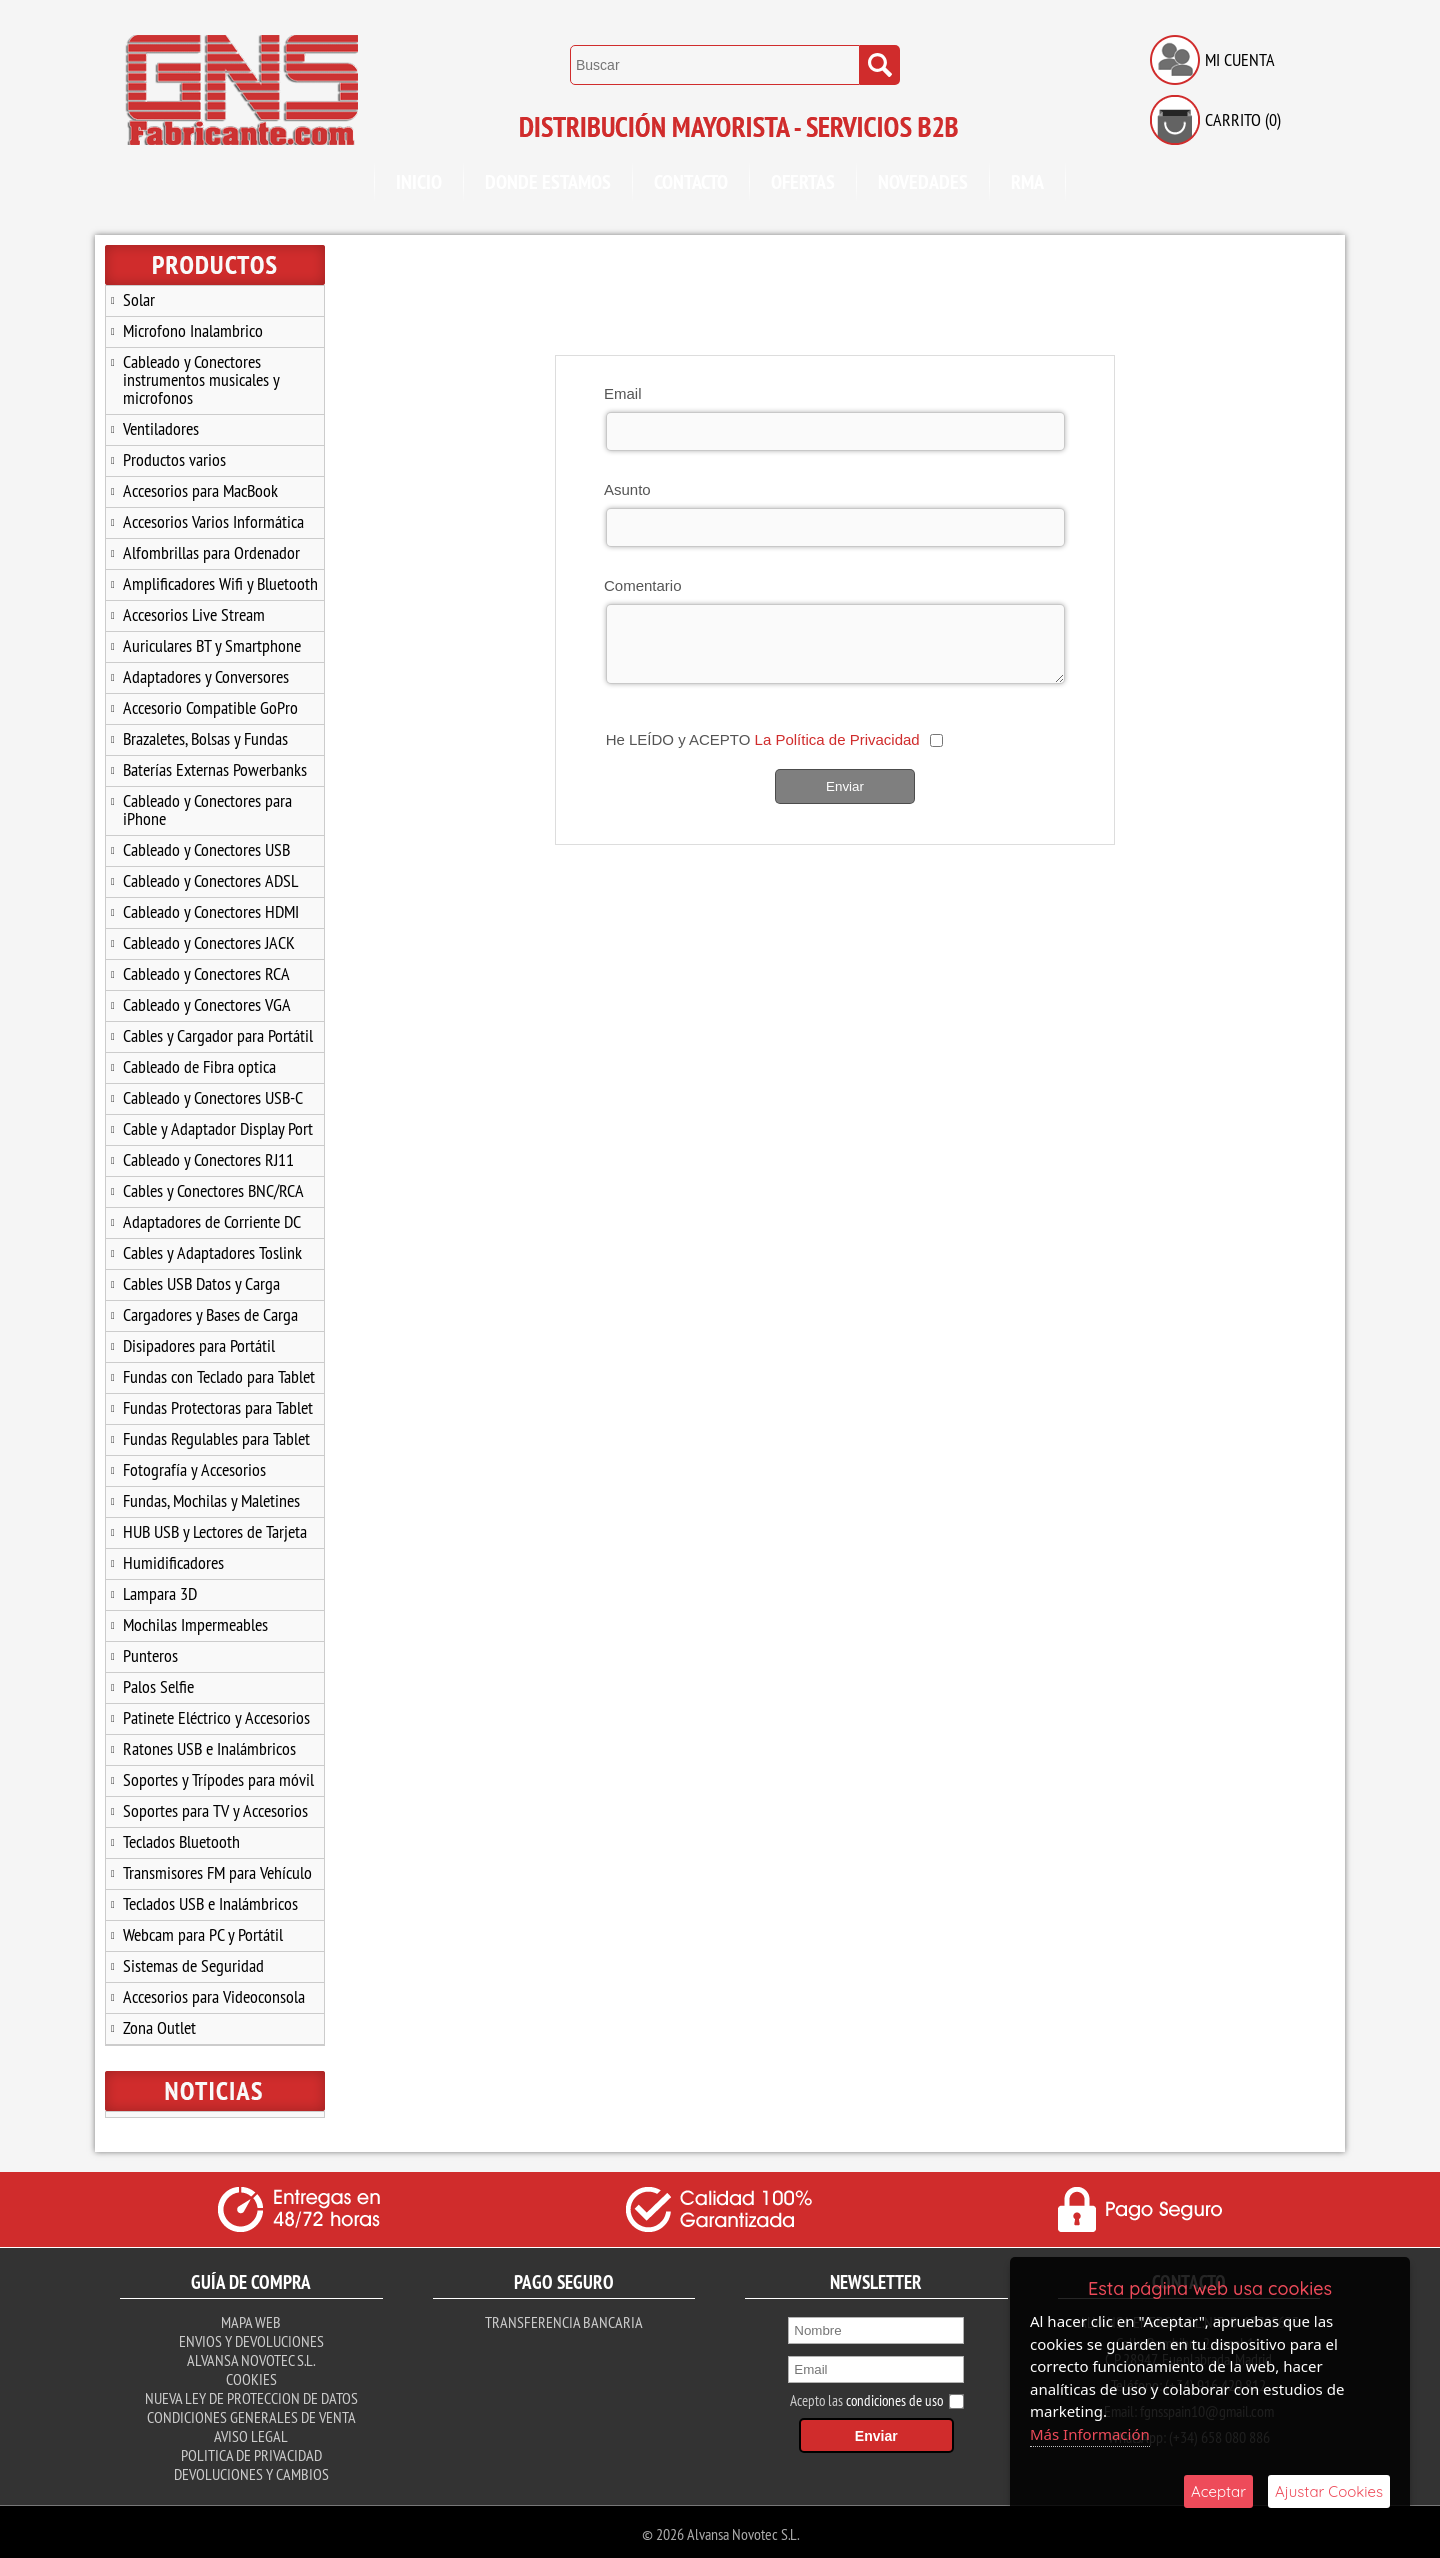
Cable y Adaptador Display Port (218, 1128)
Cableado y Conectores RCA (206, 973)
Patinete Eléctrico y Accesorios (216, 1717)
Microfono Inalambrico (193, 330)
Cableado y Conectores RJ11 (208, 1159)
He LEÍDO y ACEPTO (763, 739)
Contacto (691, 182)
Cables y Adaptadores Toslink (212, 1252)
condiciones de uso (894, 2396)
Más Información (1090, 2434)
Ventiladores (161, 428)
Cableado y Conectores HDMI (211, 911)
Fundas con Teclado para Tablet (219, 1376)
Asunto (627, 489)
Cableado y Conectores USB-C (213, 1097)
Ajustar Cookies (1329, 2491)
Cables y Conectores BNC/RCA (213, 1190)
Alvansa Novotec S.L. (251, 2356)
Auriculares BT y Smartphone (212, 645)
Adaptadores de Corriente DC (212, 1221)
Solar (139, 299)
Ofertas (803, 182)
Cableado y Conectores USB (206, 849)
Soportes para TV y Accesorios (215, 1810)
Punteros (150, 1655)
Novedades (923, 182)
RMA (1027, 182)
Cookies (251, 2375)
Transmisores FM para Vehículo (217, 1872)
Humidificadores (173, 1562)
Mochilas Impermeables (195, 1624)
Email (623, 393)
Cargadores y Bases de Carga (210, 1314)
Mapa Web (251, 2318)
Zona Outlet (159, 2027)
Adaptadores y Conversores (206, 676)
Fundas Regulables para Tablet (216, 1438)
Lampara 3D (160, 1593)
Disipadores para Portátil (199, 1345)
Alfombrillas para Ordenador (211, 552)
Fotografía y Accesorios (194, 1469)
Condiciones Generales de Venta (251, 2413)
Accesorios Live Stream (194, 614)
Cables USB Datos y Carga (201, 1283)
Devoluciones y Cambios (251, 2470)
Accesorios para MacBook (200, 490)
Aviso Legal (251, 2432)
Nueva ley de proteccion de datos (251, 2394)
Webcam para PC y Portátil (203, 1934)
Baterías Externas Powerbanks (215, 769)
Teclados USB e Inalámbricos (210, 1903)
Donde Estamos (548, 182)
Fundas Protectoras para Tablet (218, 1407)
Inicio (419, 182)
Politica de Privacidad (251, 2451)
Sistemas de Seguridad (193, 1965)
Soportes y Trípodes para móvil (218, 1779)
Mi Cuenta (1240, 59)
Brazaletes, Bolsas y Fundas (205, 738)
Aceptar (1218, 2491)
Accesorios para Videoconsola (214, 1996)
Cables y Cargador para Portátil (218, 1035)
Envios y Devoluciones (251, 2337)
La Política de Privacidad (837, 739)
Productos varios (174, 459)
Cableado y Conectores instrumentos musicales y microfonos (201, 379)
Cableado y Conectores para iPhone (207, 809)
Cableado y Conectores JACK (209, 942)
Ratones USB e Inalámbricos (209, 1748)
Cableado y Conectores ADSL (210, 880)
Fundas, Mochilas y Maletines (211, 1500)
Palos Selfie (158, 1686)
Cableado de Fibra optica (199, 1066)
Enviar (845, 786)
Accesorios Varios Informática (213, 521)
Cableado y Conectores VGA (207, 1004)
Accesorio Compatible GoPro (210, 707)
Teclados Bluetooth (181, 1841)
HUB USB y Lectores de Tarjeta (215, 1531)
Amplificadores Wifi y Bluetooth (220, 583)
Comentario (643, 585)
